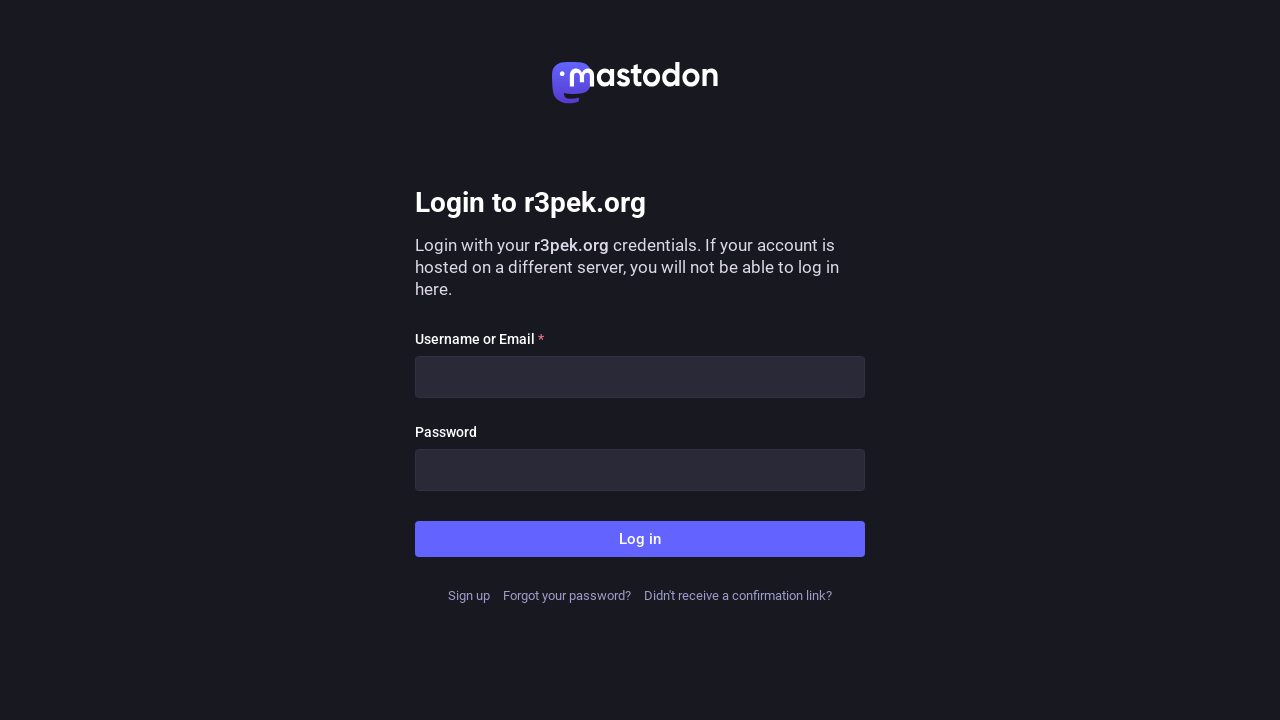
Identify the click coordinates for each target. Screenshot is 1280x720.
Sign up (469, 595)
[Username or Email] (640, 377)
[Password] (640, 470)
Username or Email (479, 339)
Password (446, 432)
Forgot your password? (567, 595)
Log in (640, 539)
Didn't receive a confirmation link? (738, 595)
